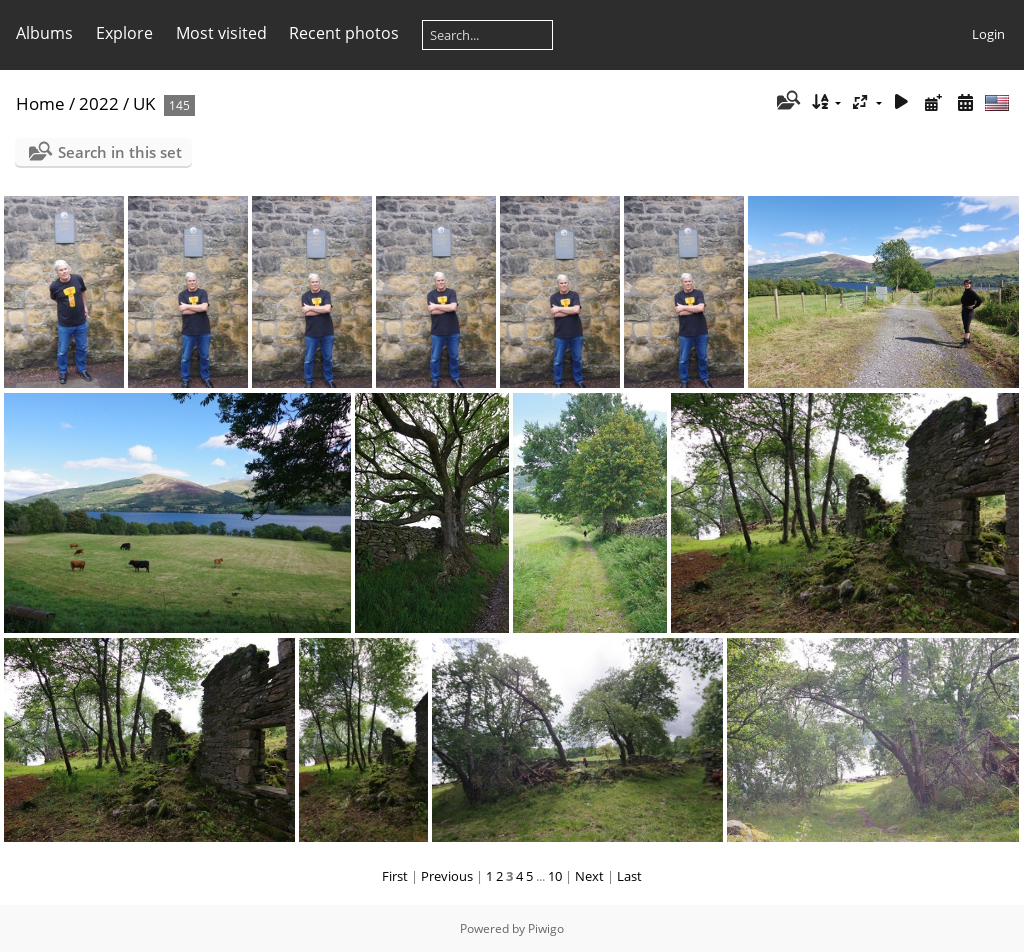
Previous (447, 876)
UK (144, 103)
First (395, 876)
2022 (99, 103)
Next (589, 876)
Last (629, 876)
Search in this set (120, 152)
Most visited (221, 33)
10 (555, 876)
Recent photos (344, 33)
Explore (124, 33)
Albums (44, 33)
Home (40, 103)
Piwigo (546, 928)
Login (988, 34)
